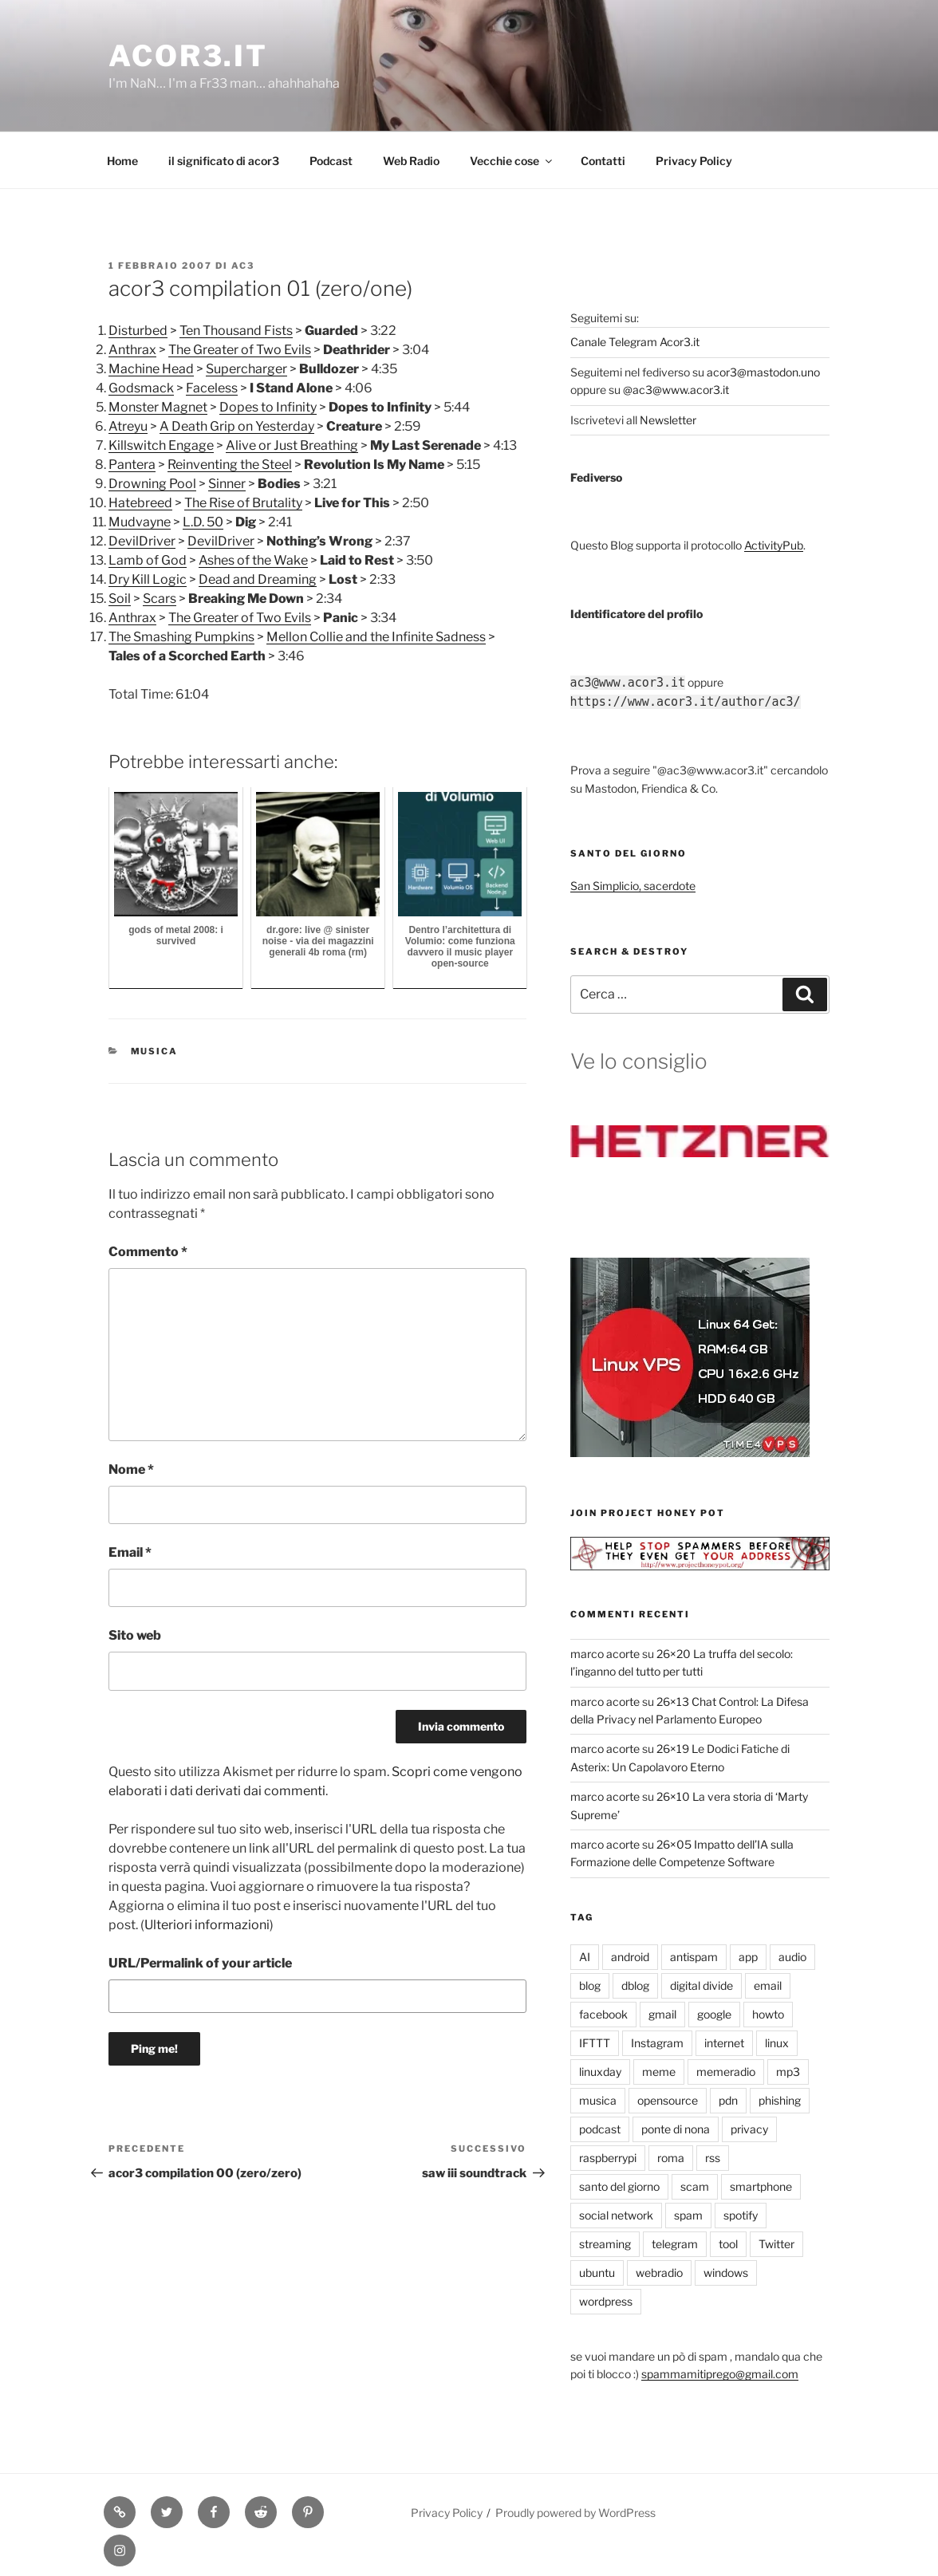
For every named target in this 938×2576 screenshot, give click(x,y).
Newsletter (668, 420)
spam (688, 2215)
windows (726, 2272)
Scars (159, 598)
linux (777, 2043)
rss (712, 2157)
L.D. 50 (203, 522)
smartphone (761, 2186)
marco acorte (605, 1653)
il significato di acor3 (223, 160)
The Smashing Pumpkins (181, 636)
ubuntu (597, 2272)
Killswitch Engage (161, 445)
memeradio (725, 2071)
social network (616, 2215)
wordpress (606, 2301)
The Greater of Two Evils (239, 349)
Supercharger (246, 368)
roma (670, 2157)
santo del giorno (619, 2186)
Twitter (776, 2244)
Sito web (134, 1635)
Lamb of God (147, 560)
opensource (667, 2100)
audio (792, 1957)
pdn (728, 2100)
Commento (147, 1251)
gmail (662, 2014)
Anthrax (132, 349)
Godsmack (141, 388)
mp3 (788, 2071)
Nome (131, 1469)
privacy (749, 2129)
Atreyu (128, 426)
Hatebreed (140, 502)
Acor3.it (188, 55)
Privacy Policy (694, 160)
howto (768, 2014)
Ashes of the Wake (253, 560)
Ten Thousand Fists (236, 330)
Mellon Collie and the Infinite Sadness (376, 636)
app (748, 1957)
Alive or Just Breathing (292, 445)
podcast (600, 2129)
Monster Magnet (157, 407)
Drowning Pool (152, 483)
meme (659, 2071)
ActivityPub (773, 545)
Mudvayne (139, 522)
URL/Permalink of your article (200, 1963)
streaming (605, 2244)
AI (584, 1957)
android (630, 1957)
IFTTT (594, 2043)
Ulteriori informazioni (207, 1924)
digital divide (701, 1985)
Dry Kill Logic (147, 579)
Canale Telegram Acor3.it (635, 342)
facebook (603, 2014)
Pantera (132, 464)
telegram (675, 2244)
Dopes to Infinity (268, 407)
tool (728, 2244)
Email (130, 1552)
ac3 (242, 265)
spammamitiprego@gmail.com (719, 2374)
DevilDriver (141, 541)
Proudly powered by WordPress (575, 2512)
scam (694, 2186)
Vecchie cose (512, 160)
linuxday (600, 2071)
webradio (659, 2272)
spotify (740, 2215)
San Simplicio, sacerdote (633, 885)
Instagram (657, 2043)
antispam (694, 1957)
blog (590, 1985)
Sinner (227, 483)
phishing (780, 2100)
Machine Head (151, 368)
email (768, 1985)
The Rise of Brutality (243, 502)
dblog (635, 1985)
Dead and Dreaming (258, 579)
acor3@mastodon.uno (763, 372)
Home (122, 160)
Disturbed (138, 330)
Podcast (331, 160)
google (714, 2014)
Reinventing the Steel (230, 464)
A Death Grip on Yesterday (237, 426)
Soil (119, 598)
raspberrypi (607, 2157)
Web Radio (411, 160)
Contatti (603, 160)
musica (155, 1051)
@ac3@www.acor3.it (676, 389)
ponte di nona (675, 2129)
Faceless (212, 388)
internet (724, 2043)
